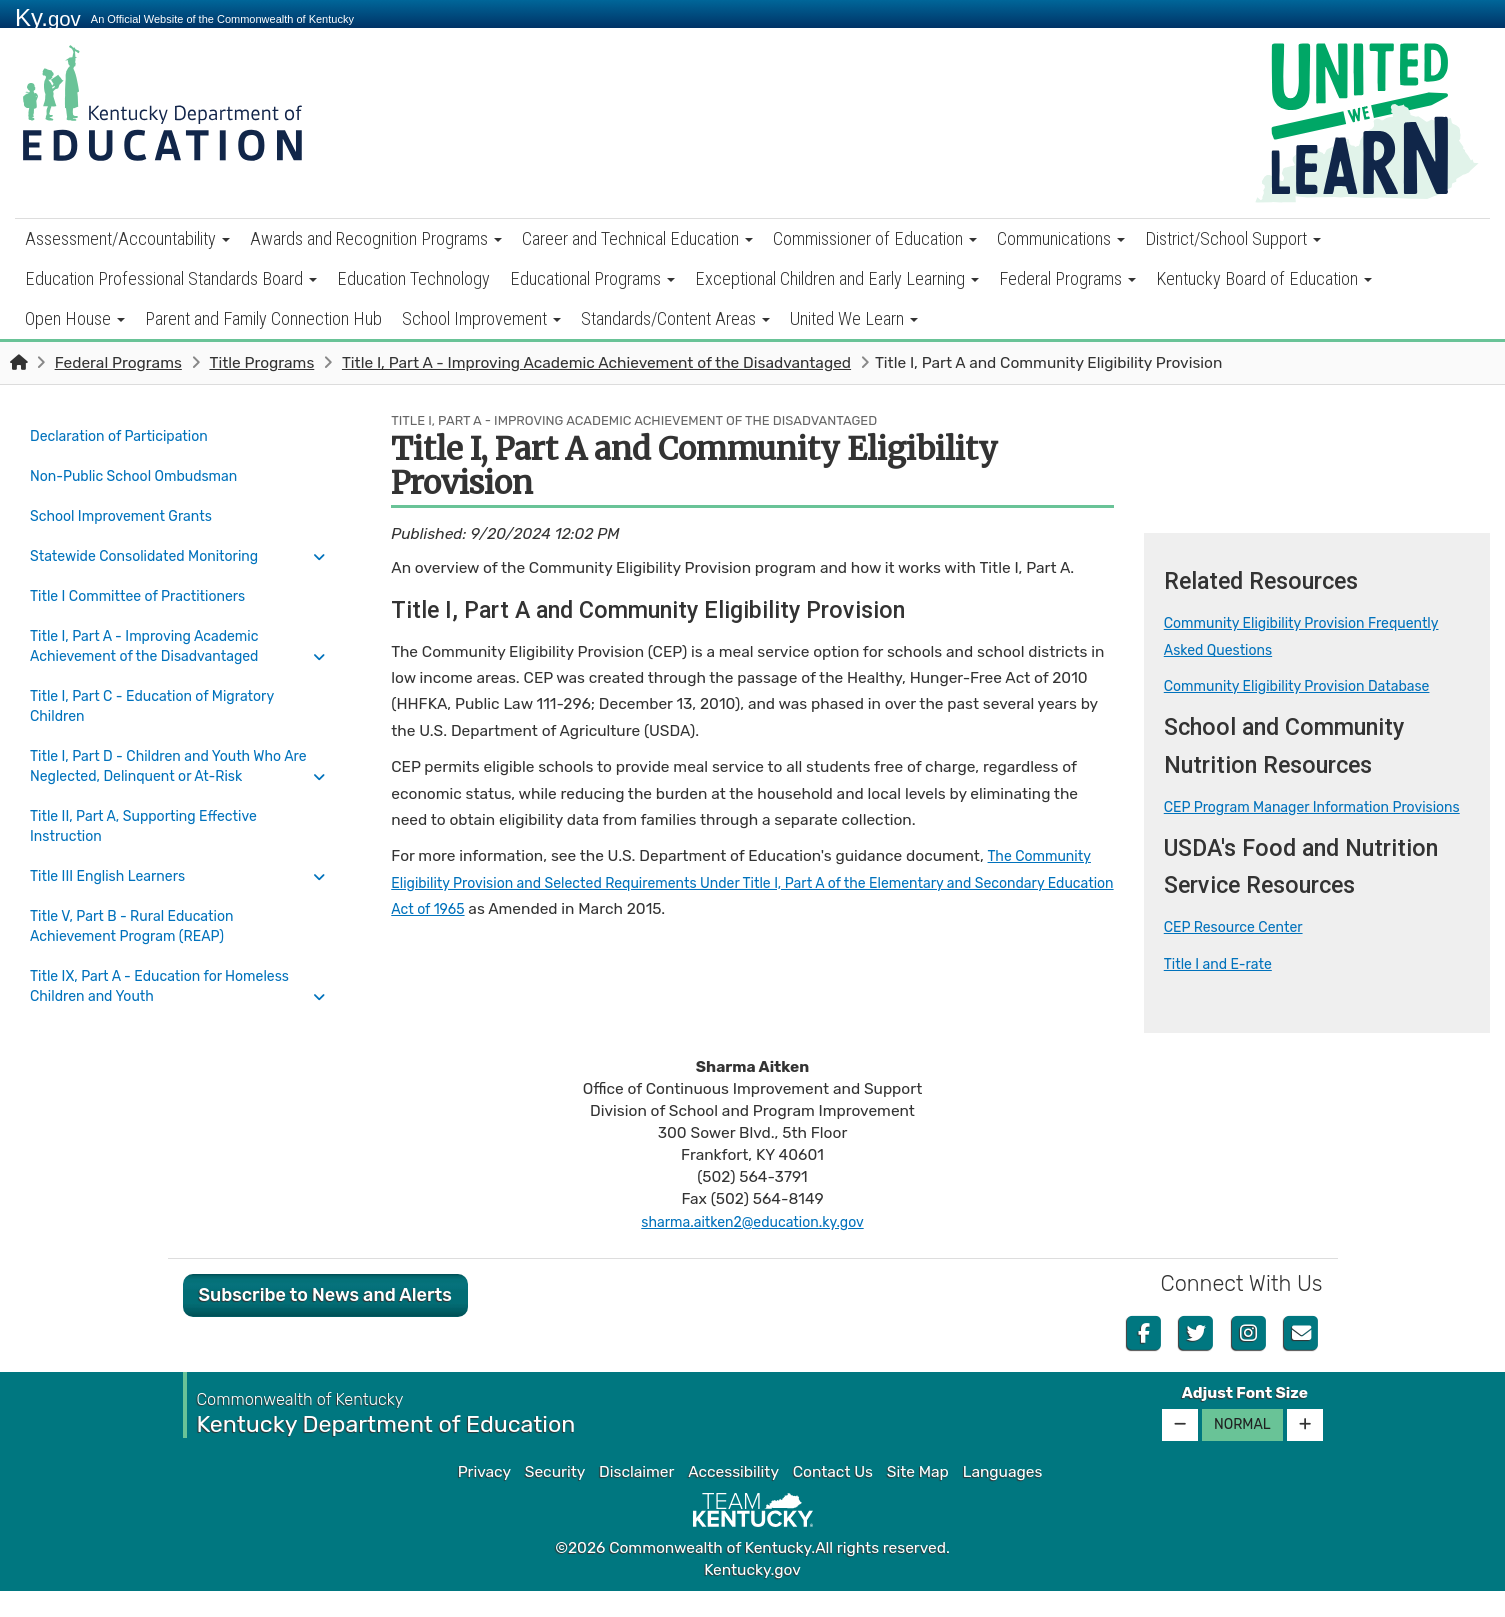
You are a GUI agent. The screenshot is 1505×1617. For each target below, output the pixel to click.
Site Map (918, 1498)
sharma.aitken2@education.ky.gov (752, 1248)
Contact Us (833, 1498)
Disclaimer (636, 1498)
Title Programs (261, 363)
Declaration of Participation (128, 435)
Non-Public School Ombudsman (145, 470)
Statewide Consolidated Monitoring (156, 540)
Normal (1242, 1450)
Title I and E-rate (1224, 990)
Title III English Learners (116, 840)
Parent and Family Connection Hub (263, 318)
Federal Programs (1067, 278)
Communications (1061, 238)
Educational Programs (592, 278)
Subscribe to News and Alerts (325, 1321)
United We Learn (854, 318)
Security (555, 1498)
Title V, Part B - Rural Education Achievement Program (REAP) (142, 886)
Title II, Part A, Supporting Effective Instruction (155, 793)
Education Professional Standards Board (171, 278)
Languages (1003, 1498)
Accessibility (733, 1498)
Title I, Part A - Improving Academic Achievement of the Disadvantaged (596, 363)
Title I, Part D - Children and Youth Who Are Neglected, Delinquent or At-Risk (169, 736)
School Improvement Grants (130, 505)
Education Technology (413, 278)
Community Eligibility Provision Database (1311, 686)
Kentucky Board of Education (1264, 278)
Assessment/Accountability (127, 238)
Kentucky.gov (752, 1596)
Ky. (48, 17)
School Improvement (481, 318)
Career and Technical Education (637, 238)
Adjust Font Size (1245, 1419)
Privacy (484, 1498)
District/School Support (1233, 238)
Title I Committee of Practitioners (149, 575)
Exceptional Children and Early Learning (837, 278)
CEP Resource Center (1241, 954)
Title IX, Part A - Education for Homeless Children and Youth (173, 943)
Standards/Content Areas (675, 318)
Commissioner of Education (875, 238)
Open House (75, 318)
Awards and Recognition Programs (376, 238)
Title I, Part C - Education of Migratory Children (165, 679)
